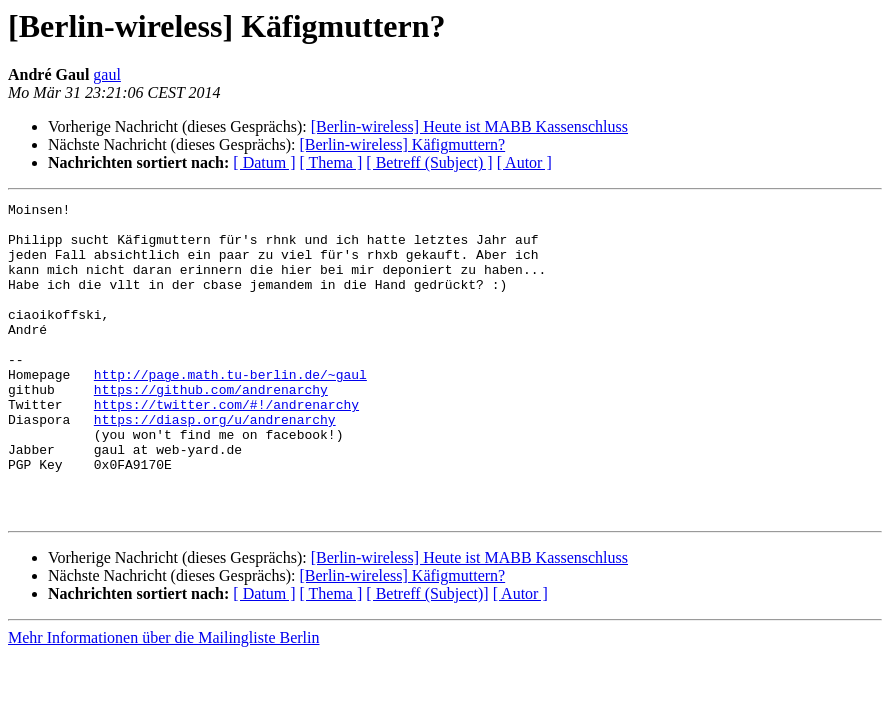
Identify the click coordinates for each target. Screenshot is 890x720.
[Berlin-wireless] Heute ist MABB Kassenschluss (469, 126)
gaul (107, 74)
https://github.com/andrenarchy (211, 428)
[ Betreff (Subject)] (427, 656)
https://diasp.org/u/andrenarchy (215, 464)
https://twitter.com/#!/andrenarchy (226, 446)
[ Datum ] (264, 162)
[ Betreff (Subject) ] (429, 162)
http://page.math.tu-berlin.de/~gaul (230, 410)
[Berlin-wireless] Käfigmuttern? (402, 144)
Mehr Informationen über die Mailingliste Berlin (163, 700)
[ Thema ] (331, 162)
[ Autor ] (524, 162)
